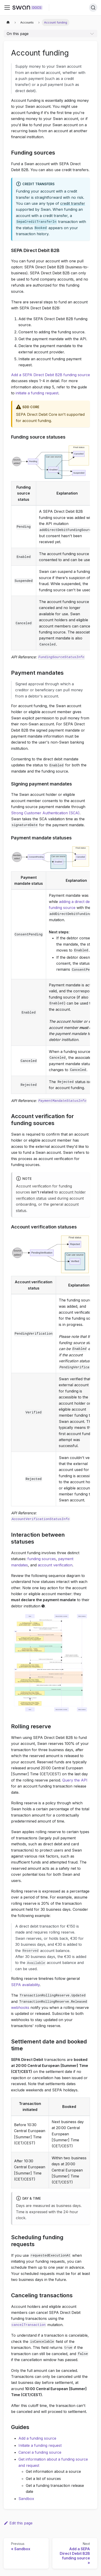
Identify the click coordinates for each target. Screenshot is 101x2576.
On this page (18, 33)
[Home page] (8, 22)
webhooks (20, 2007)
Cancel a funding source (39, 2452)
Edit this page (18, 2523)
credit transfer (72, 203)
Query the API (74, 1780)
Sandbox (26, 2498)
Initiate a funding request (40, 2445)
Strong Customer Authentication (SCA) (45, 813)
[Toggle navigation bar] (7, 7)
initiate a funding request (37, 393)
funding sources (41, 1558)
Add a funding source (37, 2438)
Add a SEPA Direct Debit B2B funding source (50, 374)
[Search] (93, 7)
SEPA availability (25, 1984)
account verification (55, 1565)
